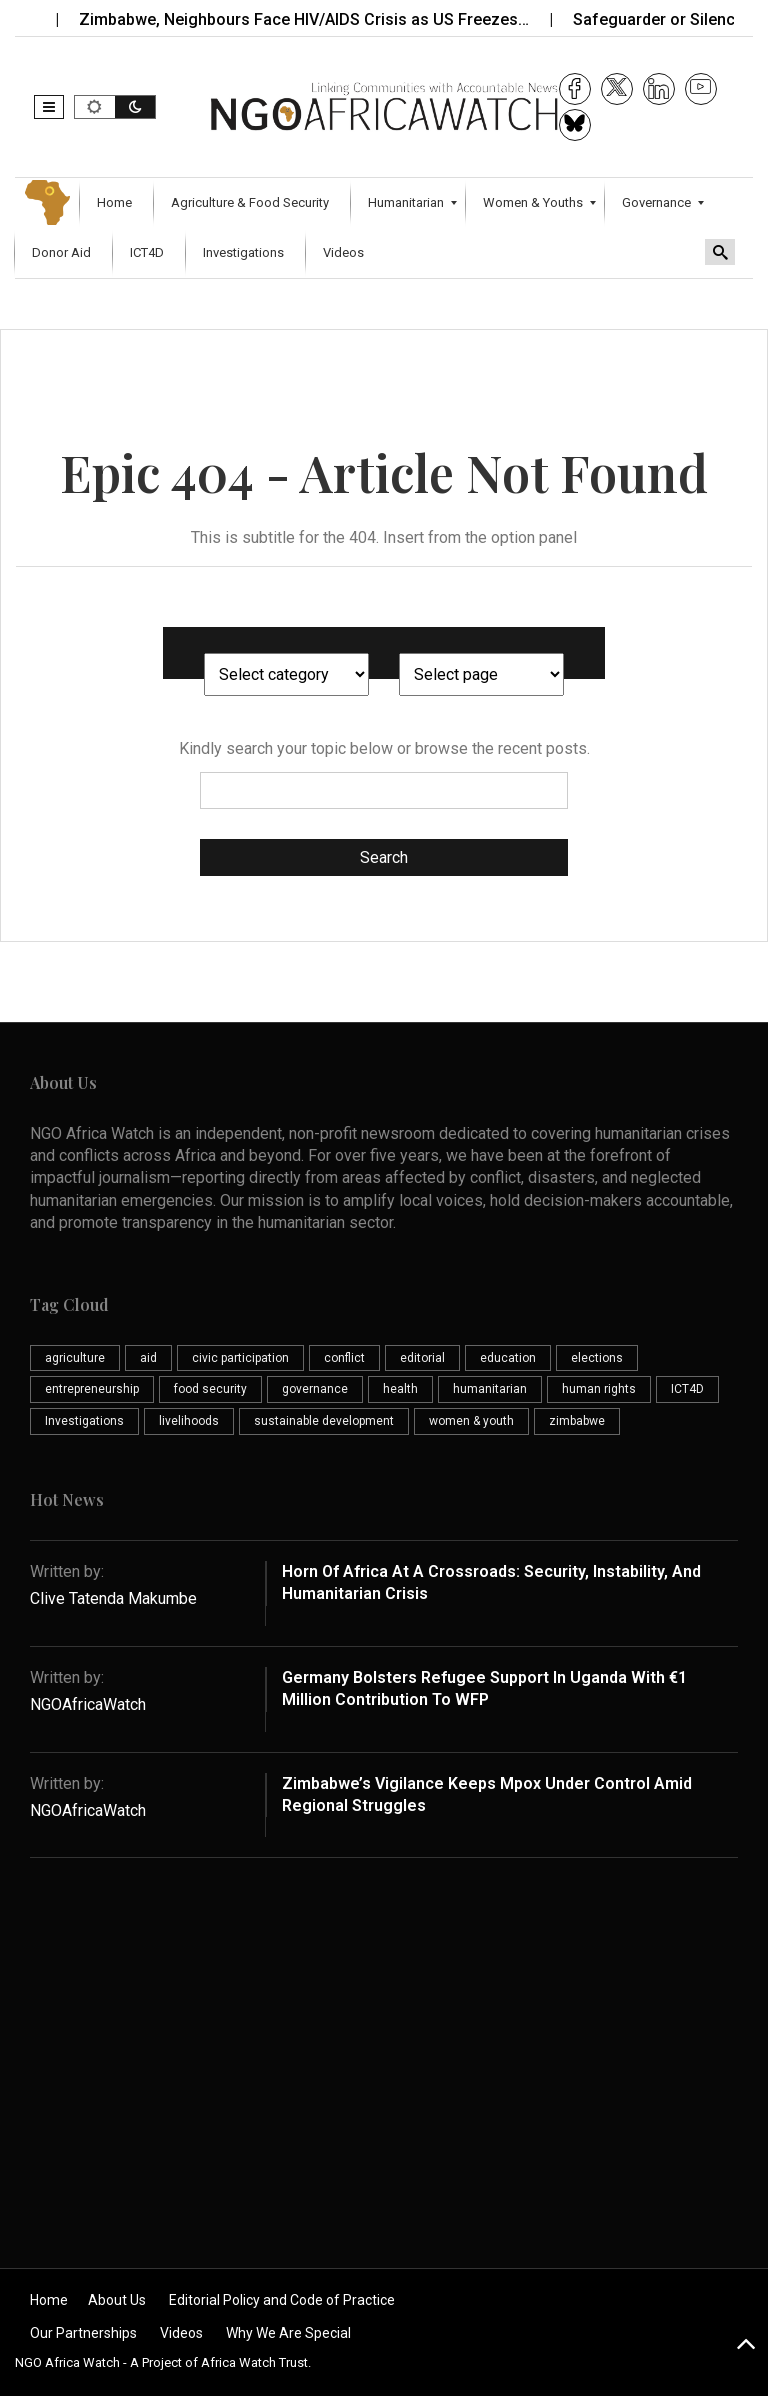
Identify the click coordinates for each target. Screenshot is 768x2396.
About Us (117, 2300)
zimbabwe (577, 1421)
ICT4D (687, 1389)
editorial (422, 1358)
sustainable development (324, 1421)
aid (148, 1358)
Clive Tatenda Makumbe (113, 1598)
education (508, 1358)
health (400, 1389)
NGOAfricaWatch (88, 1704)
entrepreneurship (92, 1389)
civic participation (240, 1358)
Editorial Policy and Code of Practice (282, 2300)
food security (210, 1389)
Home (49, 2300)
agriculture (75, 1358)
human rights (599, 1389)
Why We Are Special (288, 2333)
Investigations (84, 1421)
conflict (344, 1358)
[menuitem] (117, 203)
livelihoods (189, 1421)
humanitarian (490, 1389)
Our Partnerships (83, 2333)
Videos (181, 2333)
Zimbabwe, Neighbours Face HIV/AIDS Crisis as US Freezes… (318, 19)
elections (597, 1358)
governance (315, 1389)
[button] (49, 107)
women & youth (471, 1421)
